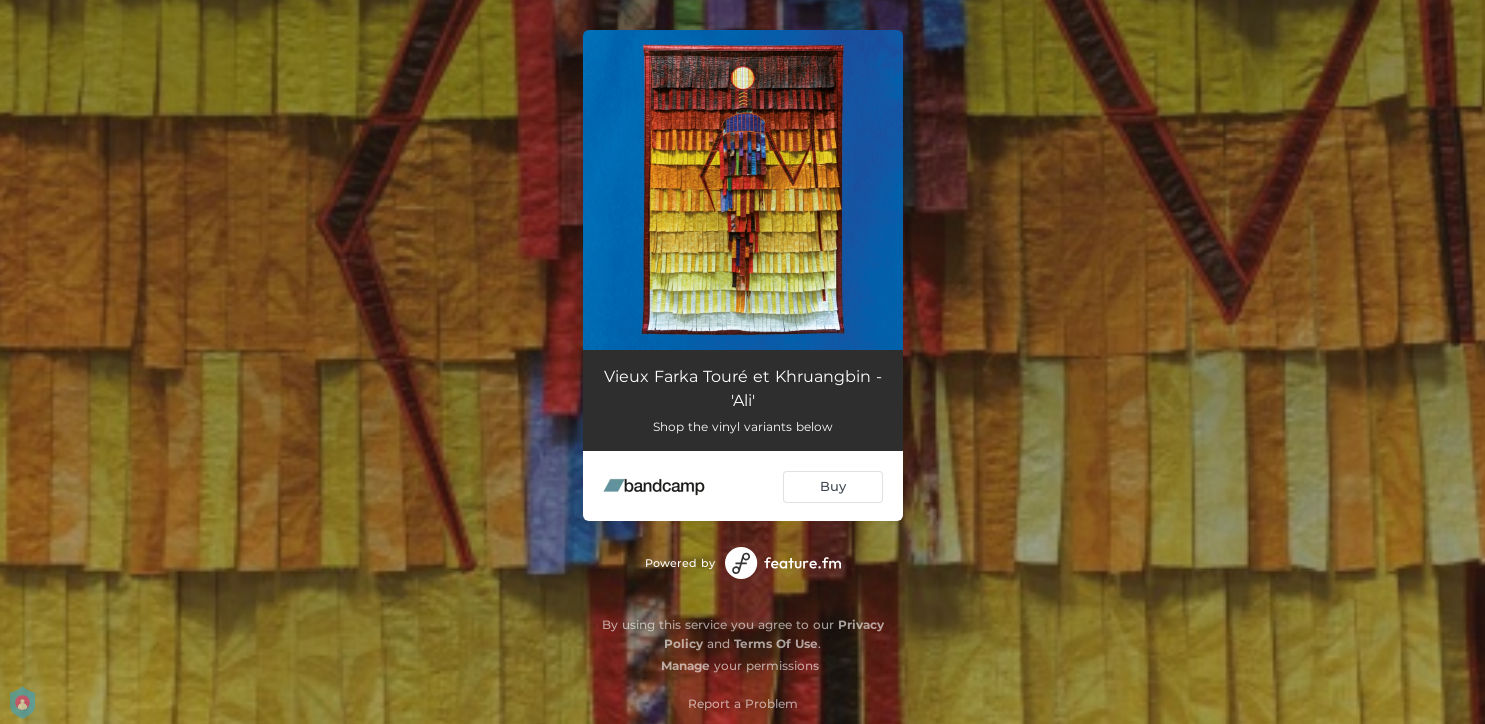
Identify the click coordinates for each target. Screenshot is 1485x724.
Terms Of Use (776, 643)
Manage (685, 665)
